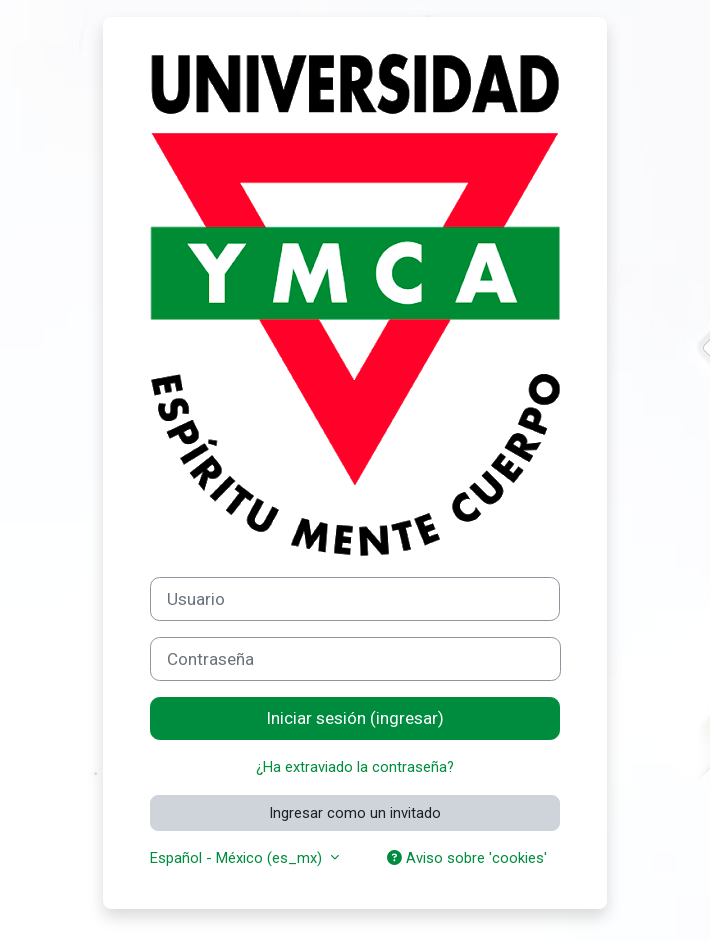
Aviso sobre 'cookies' (467, 858)
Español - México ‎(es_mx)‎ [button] (238, 858)
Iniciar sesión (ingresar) (355, 718)
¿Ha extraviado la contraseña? (355, 767)
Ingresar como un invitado (355, 813)
